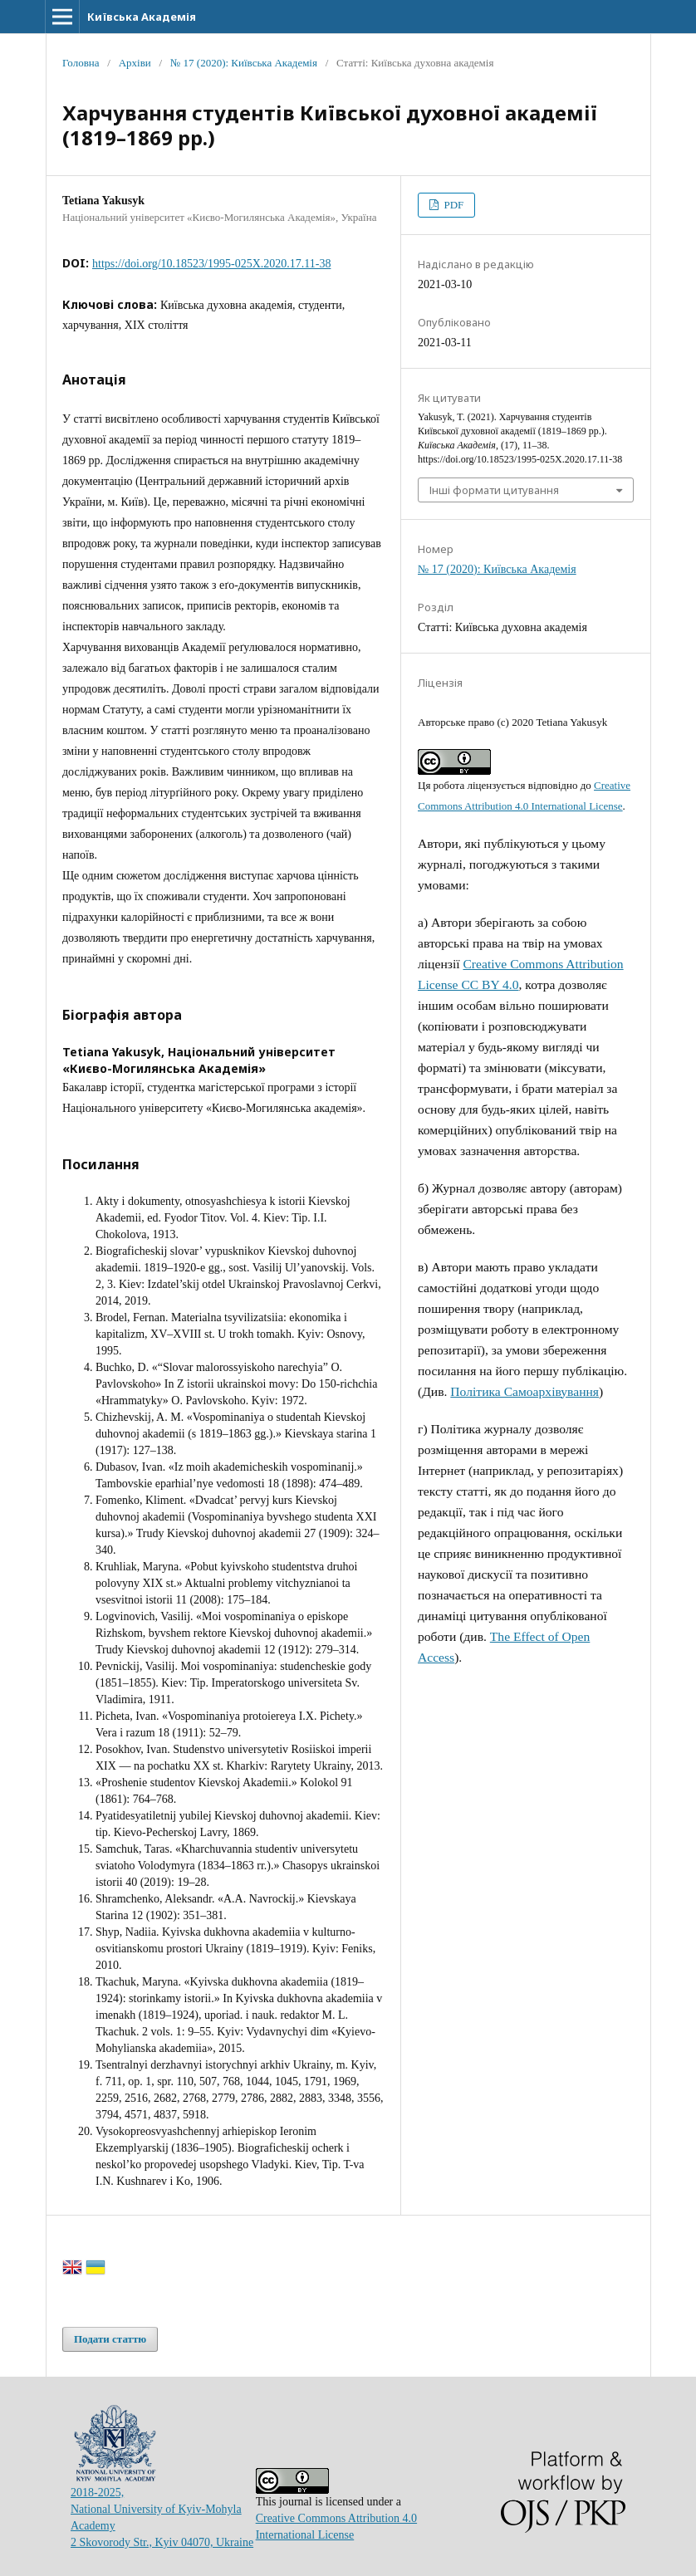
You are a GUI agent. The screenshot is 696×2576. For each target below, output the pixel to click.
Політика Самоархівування (524, 1391)
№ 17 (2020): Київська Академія (243, 62)
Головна (81, 62)
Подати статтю (110, 2339)
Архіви (135, 62)
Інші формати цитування (494, 489)
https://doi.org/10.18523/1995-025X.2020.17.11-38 (211, 263)
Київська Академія (141, 16)
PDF (452, 204)
